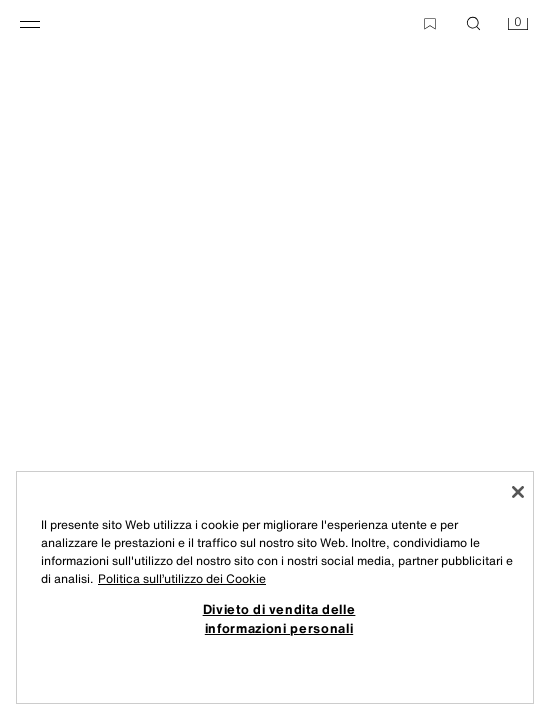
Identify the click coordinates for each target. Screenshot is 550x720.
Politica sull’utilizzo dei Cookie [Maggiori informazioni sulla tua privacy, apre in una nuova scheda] (182, 578)
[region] (275, 587)
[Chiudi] (518, 492)
